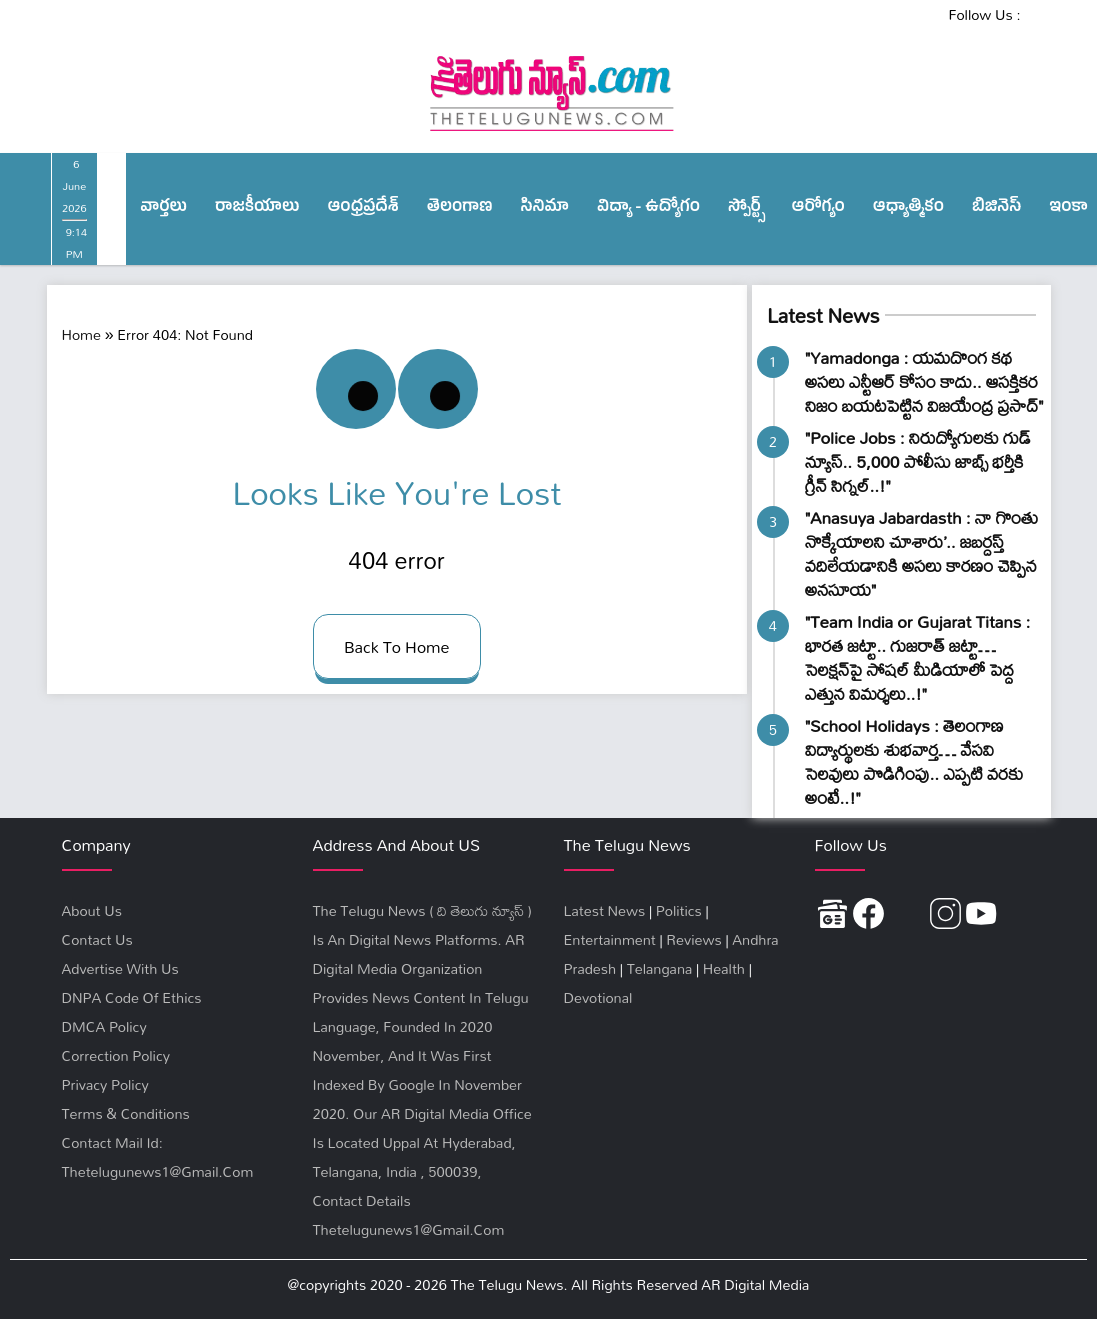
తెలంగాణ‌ (460, 209)
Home (81, 334)
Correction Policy (116, 1055)
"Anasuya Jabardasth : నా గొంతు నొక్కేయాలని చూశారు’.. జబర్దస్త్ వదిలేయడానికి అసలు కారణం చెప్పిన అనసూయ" (921, 553)
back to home (397, 646)
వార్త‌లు (163, 209)
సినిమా (545, 209)
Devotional (598, 997)
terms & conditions (126, 1113)
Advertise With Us (120, 968)
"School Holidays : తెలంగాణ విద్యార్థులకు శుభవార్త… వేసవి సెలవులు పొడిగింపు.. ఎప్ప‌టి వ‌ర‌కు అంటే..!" (914, 761)
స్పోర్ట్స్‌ (746, 209)
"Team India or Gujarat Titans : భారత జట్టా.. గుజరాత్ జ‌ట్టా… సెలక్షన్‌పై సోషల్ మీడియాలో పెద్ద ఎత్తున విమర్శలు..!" (917, 657)
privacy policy (105, 1084)
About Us (92, 910)
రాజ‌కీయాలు (257, 209)
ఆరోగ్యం (818, 209)
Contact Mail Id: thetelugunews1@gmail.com (158, 1157)
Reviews (693, 939)
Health (724, 968)
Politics (679, 910)
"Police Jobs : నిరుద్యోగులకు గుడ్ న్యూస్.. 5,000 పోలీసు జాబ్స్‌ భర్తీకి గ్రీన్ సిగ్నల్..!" (918, 461)
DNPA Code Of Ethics (132, 997)
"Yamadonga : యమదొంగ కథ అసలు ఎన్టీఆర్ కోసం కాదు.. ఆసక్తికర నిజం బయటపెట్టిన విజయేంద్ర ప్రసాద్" (924, 381)
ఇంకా (1068, 209)
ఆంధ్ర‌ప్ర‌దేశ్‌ (362, 209)
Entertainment (610, 939)
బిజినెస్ (996, 209)
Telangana (660, 968)
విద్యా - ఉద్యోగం (648, 209)
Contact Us (97, 939)
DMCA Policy (104, 1026)
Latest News (823, 315)
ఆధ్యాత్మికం (908, 209)
